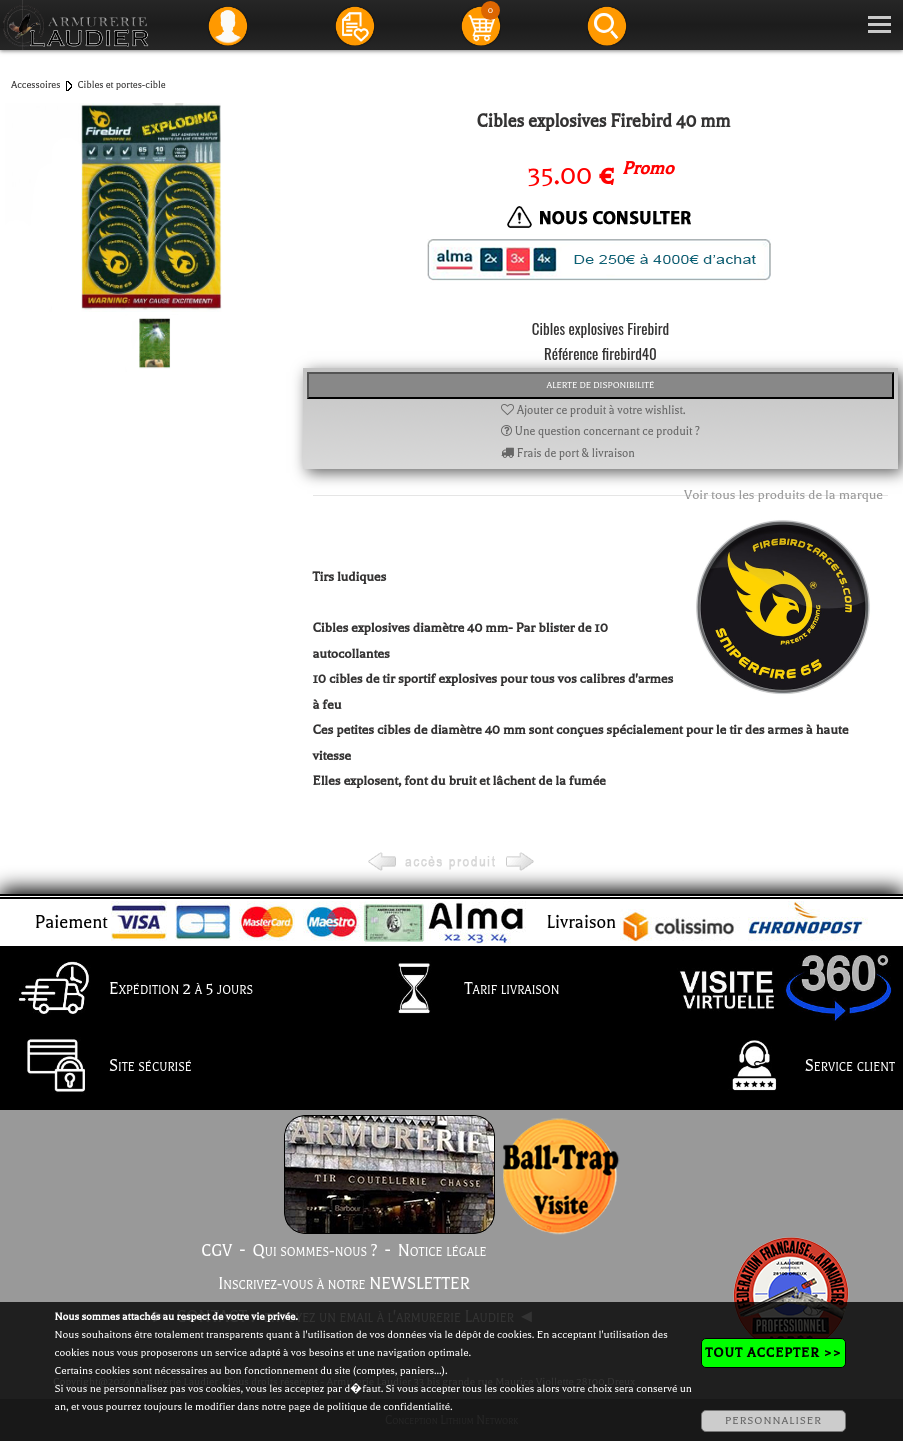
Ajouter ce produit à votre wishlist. (593, 410)
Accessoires (35, 84)
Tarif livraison (461, 990)
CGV (216, 1251)
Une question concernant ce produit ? (600, 431)
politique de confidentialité (388, 1406)
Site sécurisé (100, 1067)
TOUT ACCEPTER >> (773, 1352)
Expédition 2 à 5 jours (130, 990)
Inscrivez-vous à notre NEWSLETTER (344, 1284)
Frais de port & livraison (568, 453)
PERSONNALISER (773, 1420)
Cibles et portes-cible (121, 84)
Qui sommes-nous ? (315, 1251)
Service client (799, 1067)
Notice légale (442, 1251)
